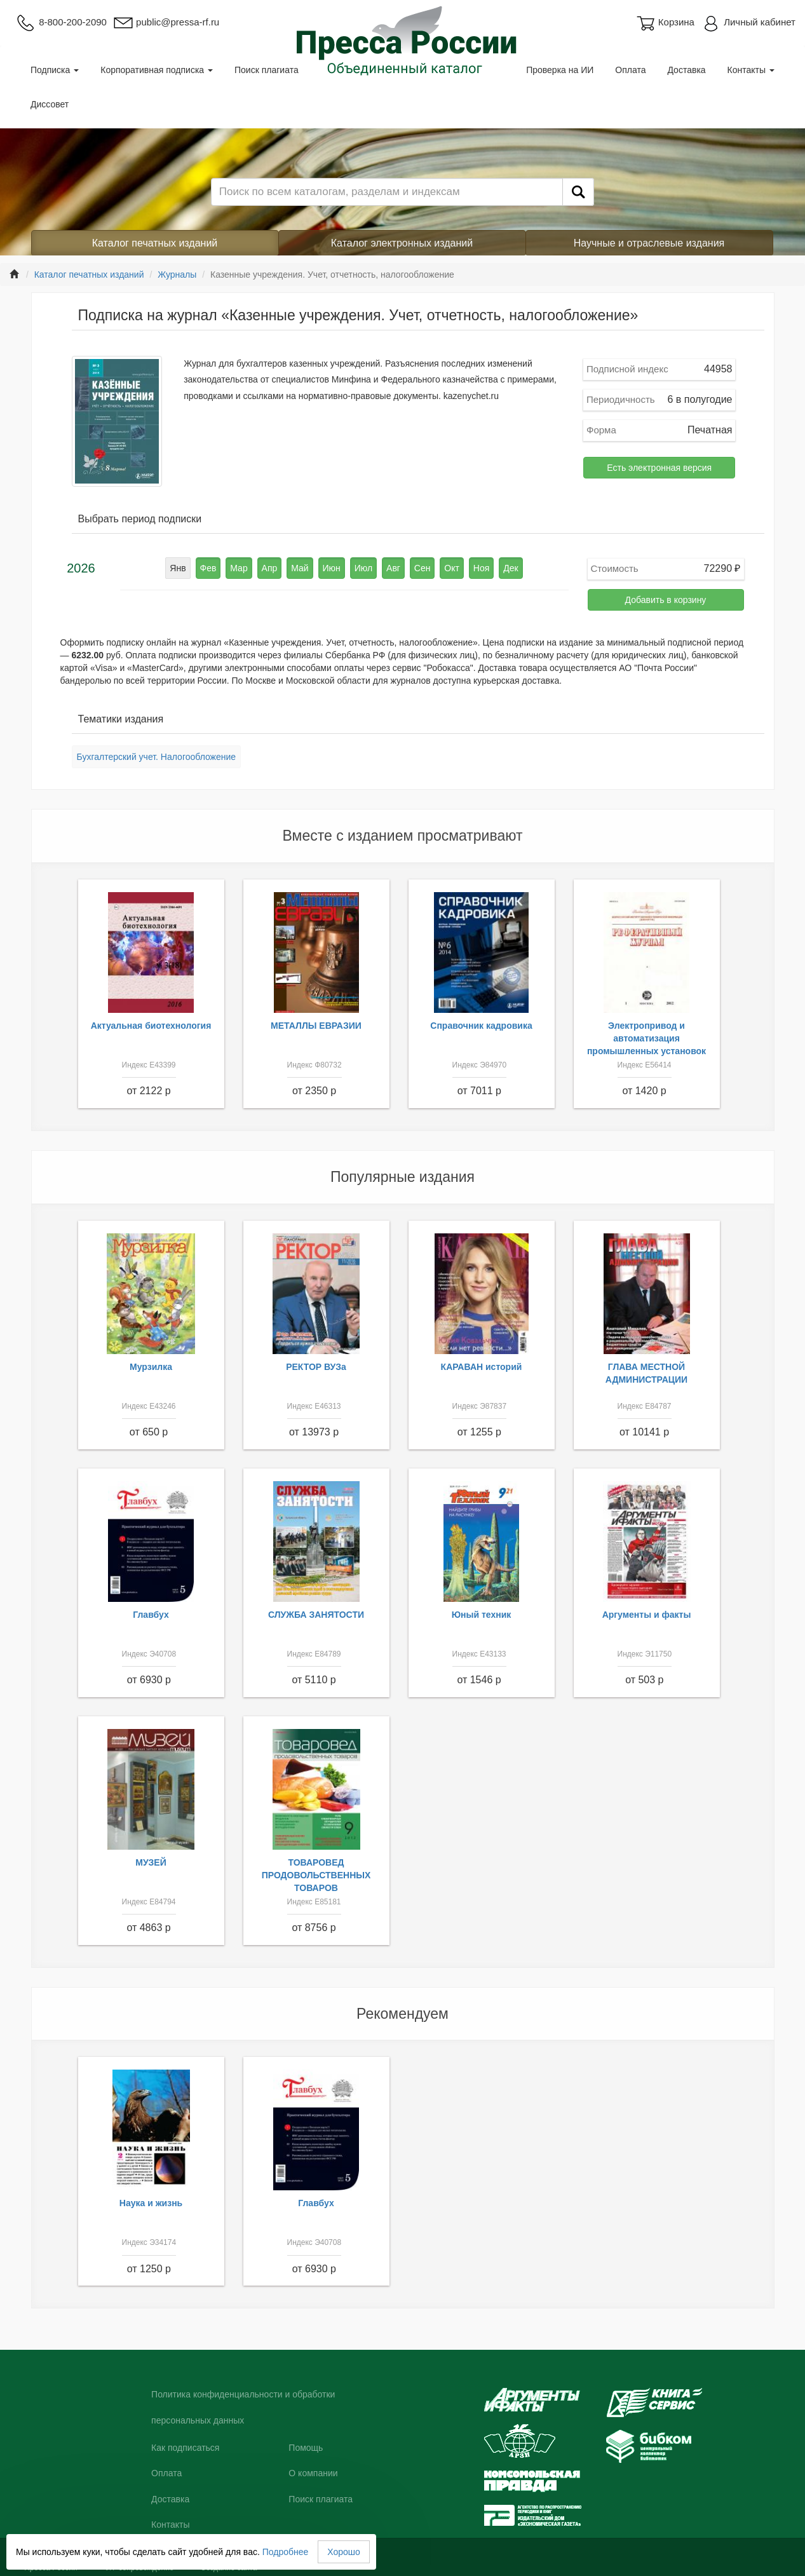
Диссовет (49, 104)
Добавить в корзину (666, 600)
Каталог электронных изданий (402, 243)
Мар (238, 568)
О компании (312, 2473)
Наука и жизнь (150, 2203)
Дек (510, 568)
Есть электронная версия (659, 468)
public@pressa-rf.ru (166, 22)
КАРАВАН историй (481, 1367)
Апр (270, 568)
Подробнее (285, 2552)
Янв (178, 568)
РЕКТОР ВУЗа (316, 1367)
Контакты (751, 70)
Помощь (305, 2448)
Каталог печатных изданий (155, 243)
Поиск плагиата (266, 70)
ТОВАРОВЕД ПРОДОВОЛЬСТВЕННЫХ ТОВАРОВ (316, 1875)
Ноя (481, 568)
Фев (208, 568)
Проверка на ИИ (559, 70)
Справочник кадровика (481, 1025)
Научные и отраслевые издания (649, 243)
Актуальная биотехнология (151, 1025)
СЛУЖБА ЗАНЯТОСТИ (316, 1615)
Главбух (151, 1615)
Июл (363, 568)
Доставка (686, 70)
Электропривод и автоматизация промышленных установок (646, 1038)
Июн (332, 568)
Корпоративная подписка (156, 70)
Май (299, 568)
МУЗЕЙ (150, 1862)
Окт (451, 568)
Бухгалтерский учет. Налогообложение (156, 757)
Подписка (54, 70)
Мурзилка (151, 1367)
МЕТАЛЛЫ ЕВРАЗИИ (316, 1025)
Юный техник (481, 1615)
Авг (393, 568)
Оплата (630, 70)
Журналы (177, 274)
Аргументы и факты (646, 1615)
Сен (422, 568)
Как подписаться (185, 2448)
